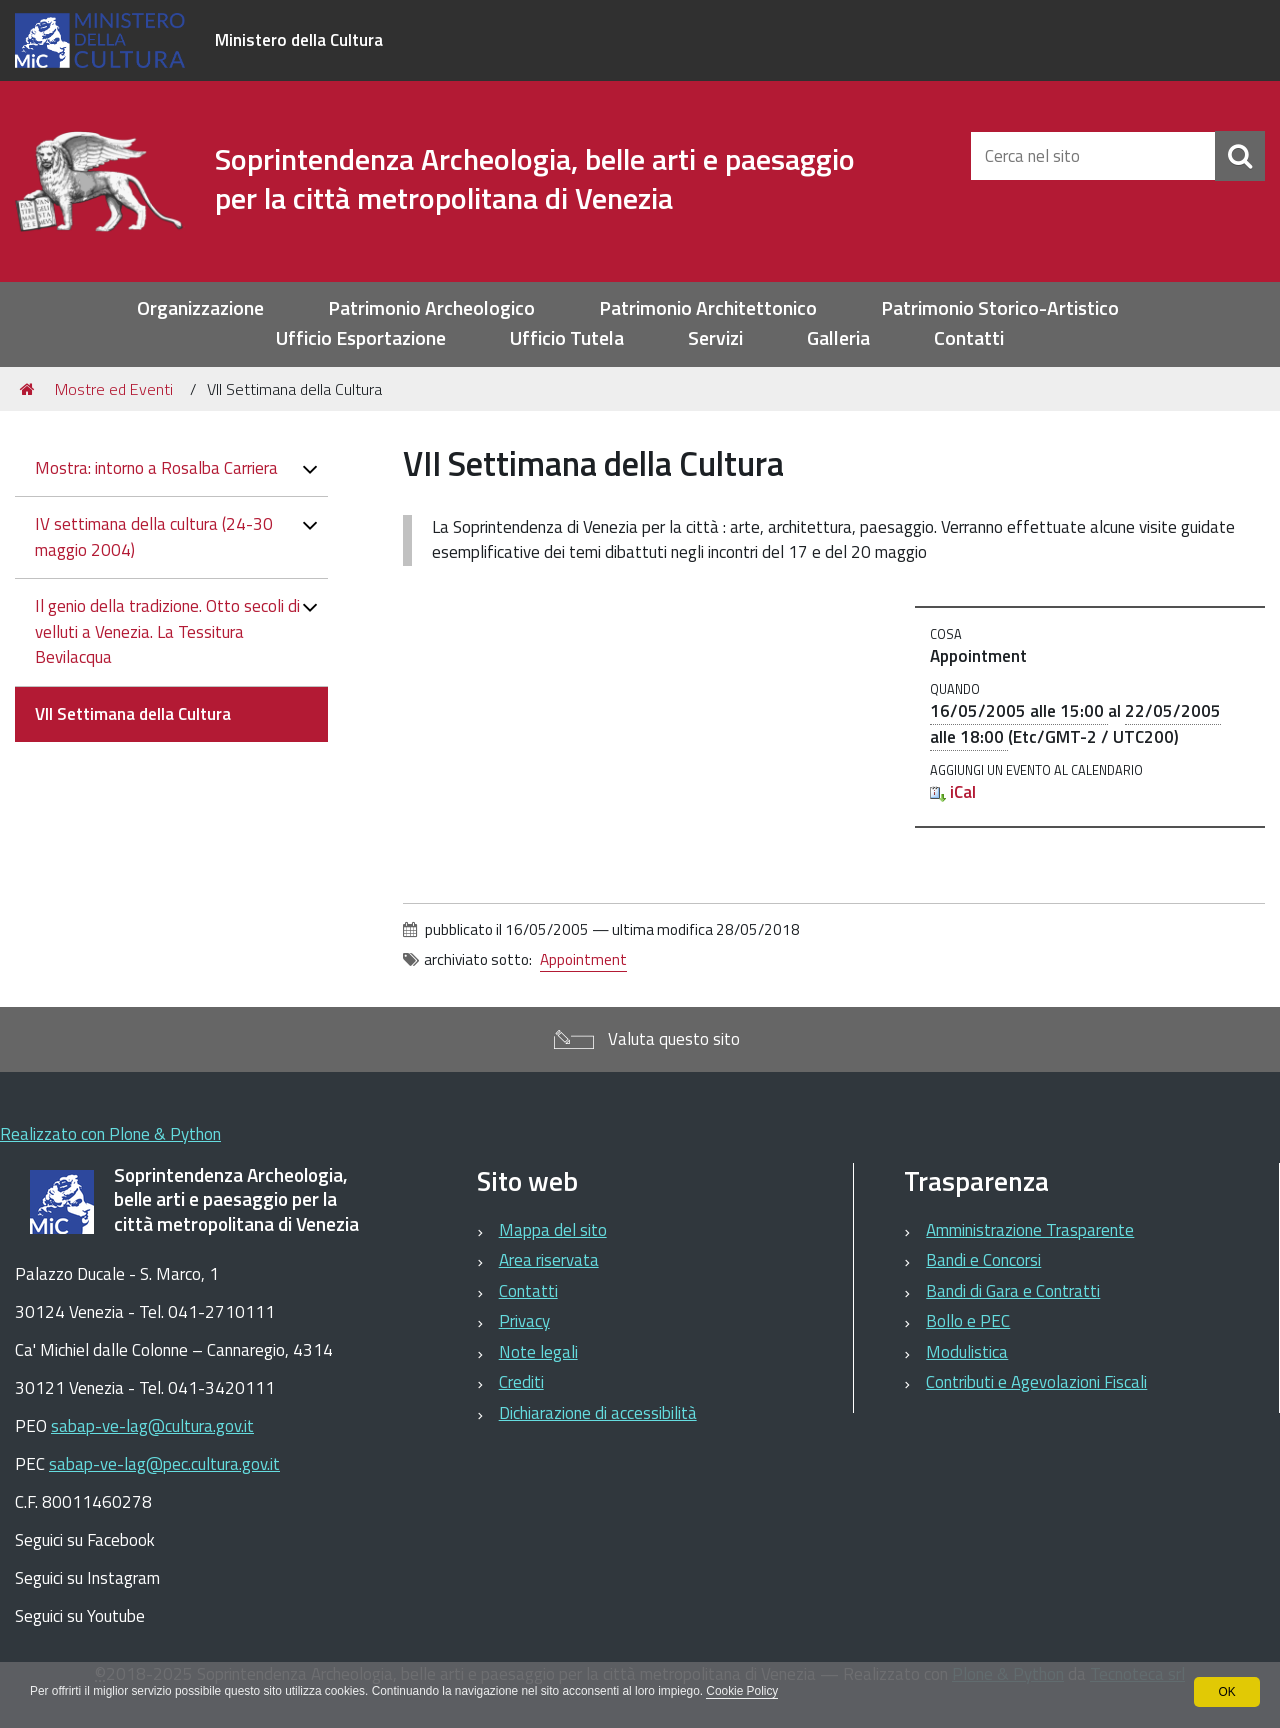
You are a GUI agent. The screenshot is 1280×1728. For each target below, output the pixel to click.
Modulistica (967, 1352)
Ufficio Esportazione (361, 338)
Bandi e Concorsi (983, 1260)
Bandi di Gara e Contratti (1013, 1291)
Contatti (969, 338)
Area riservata (549, 1260)
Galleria (838, 338)
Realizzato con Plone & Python (110, 1134)
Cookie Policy (749, 1692)
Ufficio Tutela (567, 338)
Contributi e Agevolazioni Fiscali (1036, 1382)
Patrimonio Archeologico (431, 308)
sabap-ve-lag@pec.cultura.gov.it (164, 1464)
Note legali (538, 1352)
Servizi (715, 338)
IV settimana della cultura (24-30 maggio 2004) (154, 537)
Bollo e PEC (968, 1321)
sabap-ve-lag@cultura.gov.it (152, 1426)
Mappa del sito (553, 1230)
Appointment (583, 959)
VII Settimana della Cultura (133, 714)
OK (1226, 1692)
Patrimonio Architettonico (708, 308)
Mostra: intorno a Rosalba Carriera (156, 468)
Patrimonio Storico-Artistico (1000, 308)
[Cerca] (1240, 156)
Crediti (521, 1382)
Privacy (524, 1321)
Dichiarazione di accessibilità (598, 1413)
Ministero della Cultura (299, 40)
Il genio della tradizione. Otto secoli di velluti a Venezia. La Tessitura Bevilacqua (167, 631)
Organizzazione (200, 308)
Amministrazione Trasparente (1030, 1230)
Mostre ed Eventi (114, 389)
